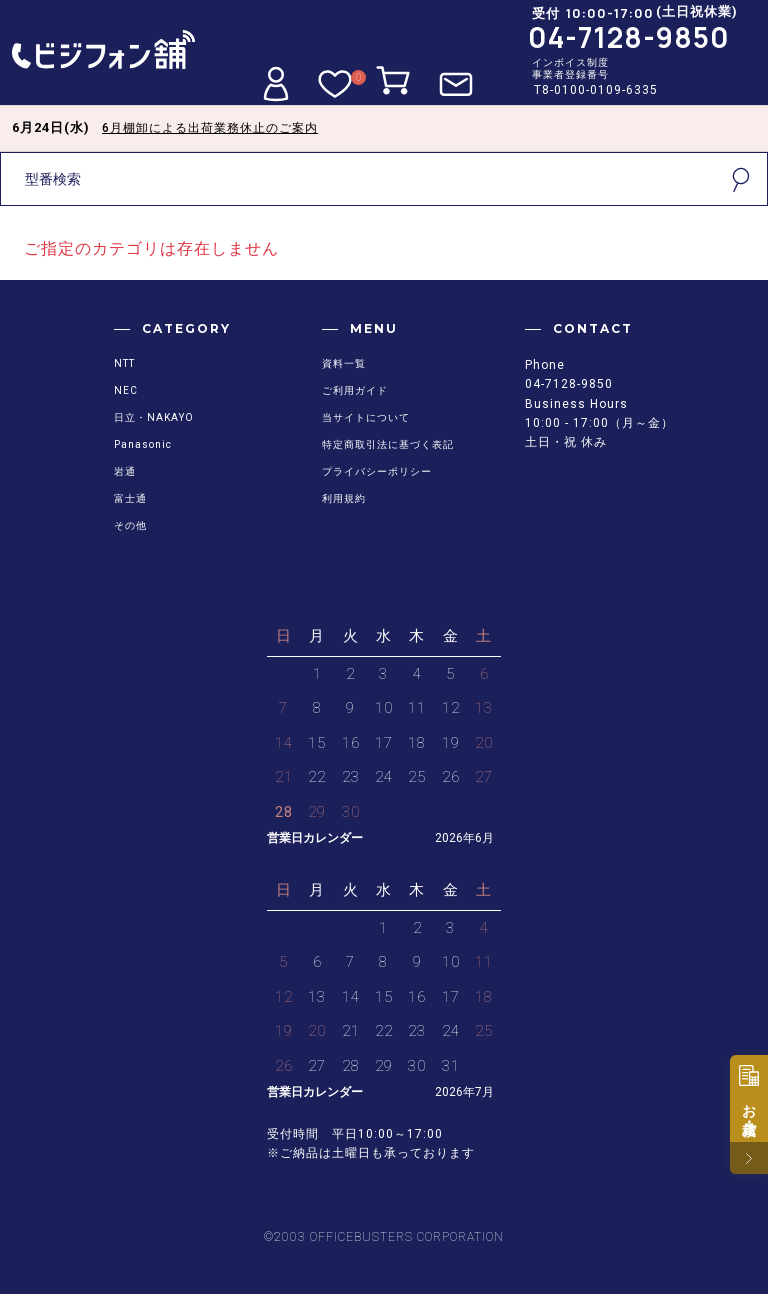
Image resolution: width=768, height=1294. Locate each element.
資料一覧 (344, 363)
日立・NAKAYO (154, 417)
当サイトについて (366, 417)
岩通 (125, 471)
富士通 (130, 498)
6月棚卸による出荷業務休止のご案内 (210, 128)
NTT (124, 363)
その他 (130, 525)
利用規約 (344, 498)
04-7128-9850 (629, 37)
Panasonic (143, 444)
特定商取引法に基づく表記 (388, 444)
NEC (126, 390)
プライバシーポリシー (377, 471)
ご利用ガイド (355, 390)
